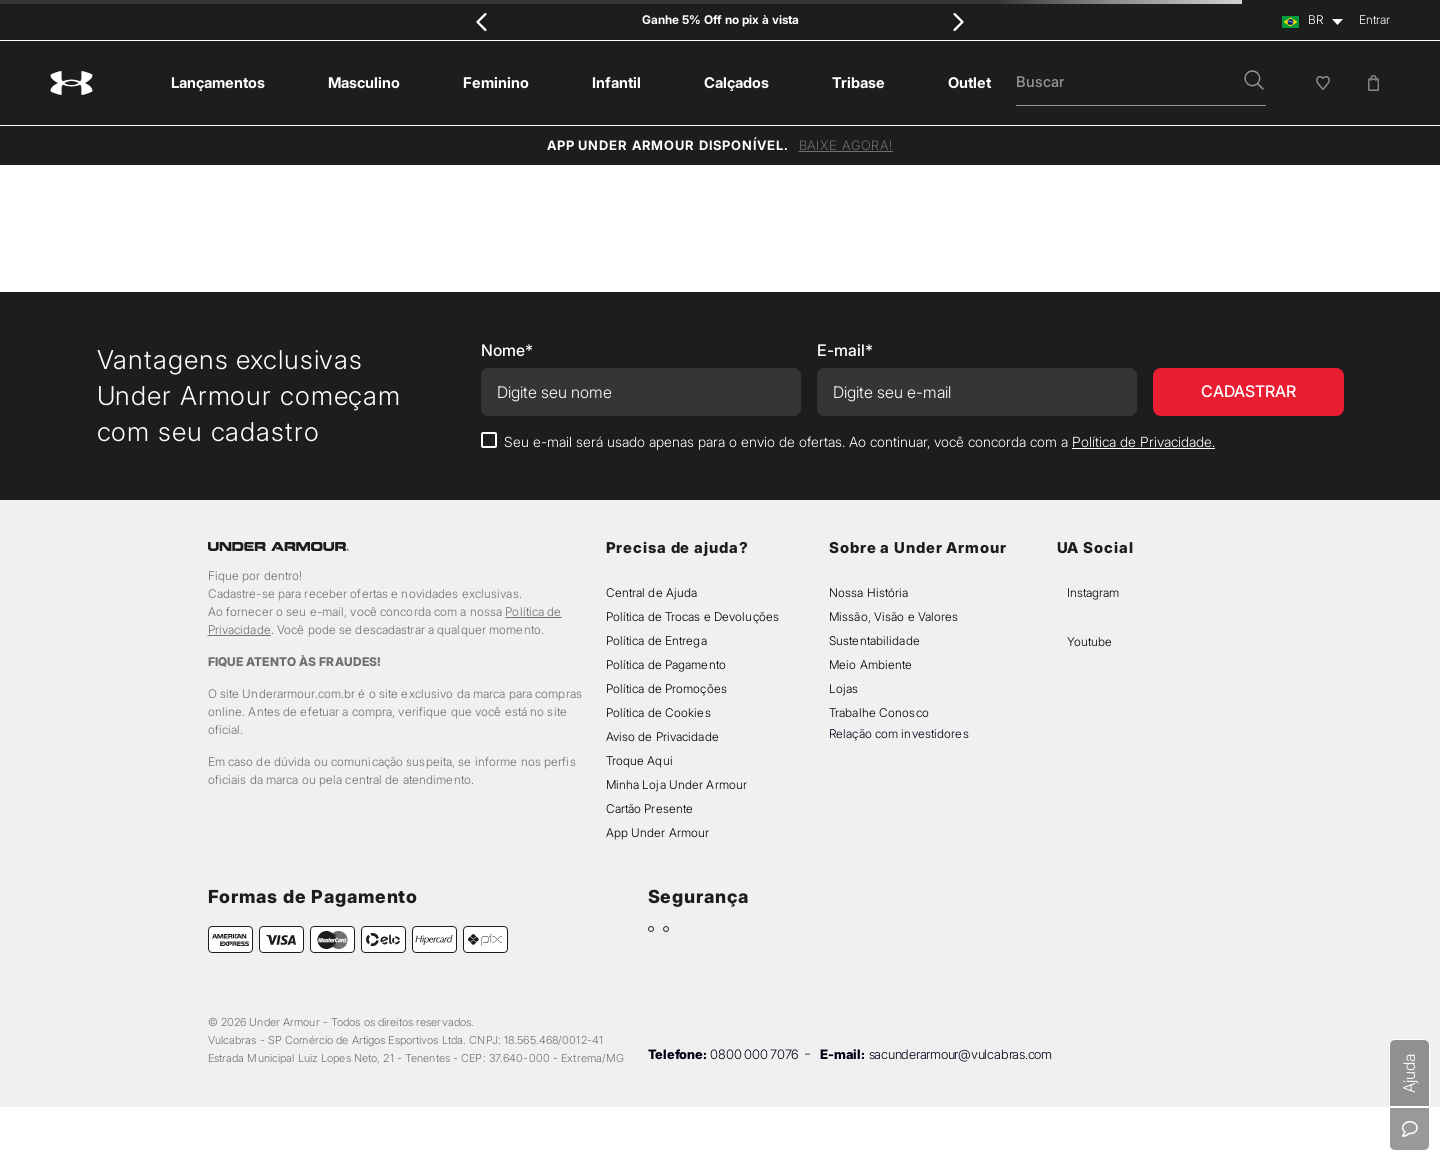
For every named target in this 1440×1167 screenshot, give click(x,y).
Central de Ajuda (652, 592)
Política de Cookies (658, 712)
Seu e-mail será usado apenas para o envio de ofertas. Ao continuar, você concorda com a (859, 441)
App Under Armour (658, 832)
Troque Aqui (639, 760)
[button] (1254, 82)
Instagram (1093, 592)
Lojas (844, 688)
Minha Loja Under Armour (677, 784)
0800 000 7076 (754, 1054)
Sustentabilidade (874, 640)
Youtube (1089, 641)
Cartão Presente (650, 808)
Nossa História (869, 592)
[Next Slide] (957, 21)
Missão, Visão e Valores (894, 616)
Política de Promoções (666, 688)
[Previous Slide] (482, 21)
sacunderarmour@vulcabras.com (960, 1054)
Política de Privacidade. (1143, 441)
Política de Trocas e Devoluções (692, 616)
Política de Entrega (656, 640)
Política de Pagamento (666, 664)
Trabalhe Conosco (879, 712)
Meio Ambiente (870, 664)
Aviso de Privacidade (662, 736)
